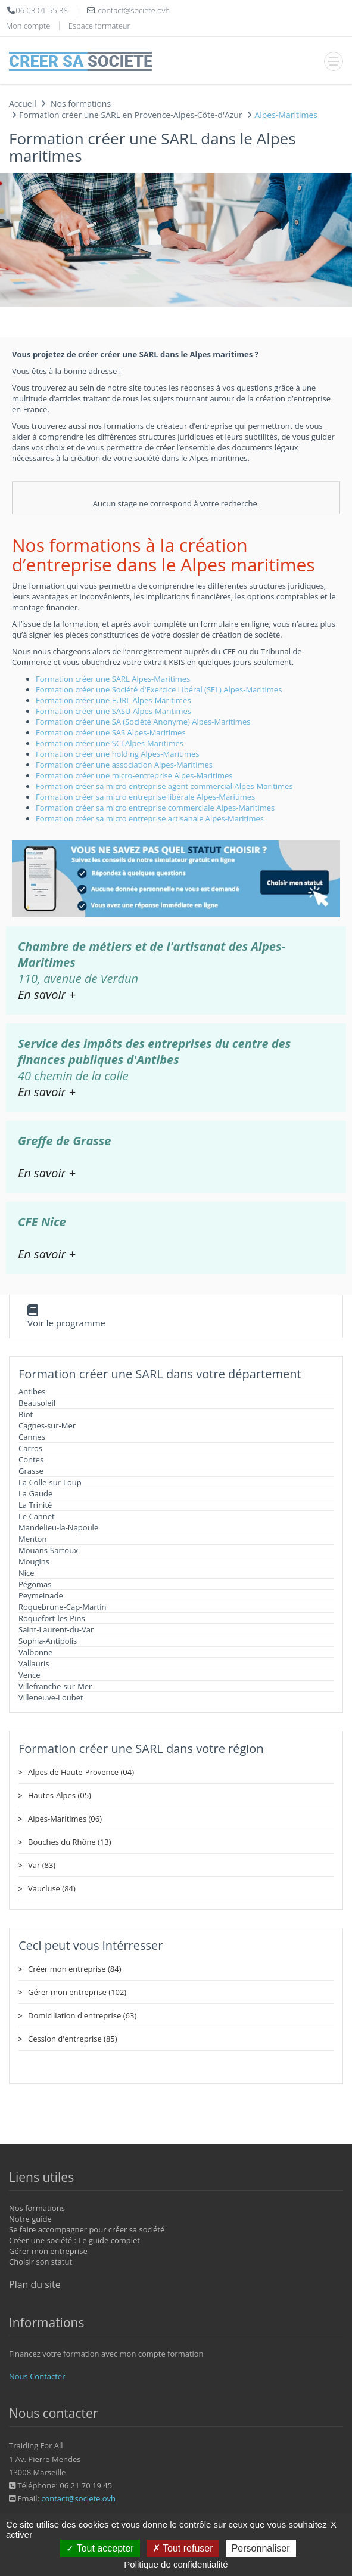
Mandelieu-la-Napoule (58, 1527)
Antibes (32, 1391)
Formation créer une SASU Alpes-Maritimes (113, 711)
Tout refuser (182, 2548)
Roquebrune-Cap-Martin (62, 1606)
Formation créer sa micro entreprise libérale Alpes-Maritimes (145, 796)
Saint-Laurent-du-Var (56, 1629)
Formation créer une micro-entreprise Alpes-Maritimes (134, 775)
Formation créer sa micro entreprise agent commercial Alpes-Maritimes (164, 786)
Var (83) (41, 1865)
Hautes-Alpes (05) (59, 1795)
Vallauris (33, 1663)
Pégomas (34, 1584)
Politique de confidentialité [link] (176, 2564)
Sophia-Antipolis (47, 1640)
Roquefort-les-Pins (51, 1618)
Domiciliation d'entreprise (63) (82, 2015)
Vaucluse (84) (52, 1888)
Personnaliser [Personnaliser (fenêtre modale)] (261, 2548)
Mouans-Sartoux (48, 1550)
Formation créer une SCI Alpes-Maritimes (109, 743)
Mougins (33, 1561)
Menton (32, 1538)
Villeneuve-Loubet (50, 1697)
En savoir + (47, 995)
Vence (29, 1674)
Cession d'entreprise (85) (72, 2038)
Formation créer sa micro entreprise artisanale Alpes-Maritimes (150, 818)
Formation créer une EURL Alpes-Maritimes (113, 700)
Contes (30, 1459)
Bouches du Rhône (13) (69, 1841)
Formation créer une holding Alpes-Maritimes (117, 754)
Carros (30, 1448)
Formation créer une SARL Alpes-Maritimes (113, 678)
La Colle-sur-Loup (50, 1482)
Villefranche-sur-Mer (55, 1686)
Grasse (30, 1470)
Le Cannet (36, 1516)
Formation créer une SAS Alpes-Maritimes (111, 732)
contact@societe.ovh (78, 2498)
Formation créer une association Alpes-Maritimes (124, 764)
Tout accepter (99, 2548)
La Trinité (35, 1504)
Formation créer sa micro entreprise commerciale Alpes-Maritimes (155, 807)
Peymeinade (40, 1595)
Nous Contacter (37, 2376)
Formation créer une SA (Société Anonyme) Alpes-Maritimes (143, 721)
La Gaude (35, 1493)
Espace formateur (99, 25)
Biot (25, 1414)
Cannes (31, 1436)
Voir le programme (66, 1323)
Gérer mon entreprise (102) (77, 1992)
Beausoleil (36, 1402)
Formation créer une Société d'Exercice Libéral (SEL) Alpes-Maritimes (159, 689)
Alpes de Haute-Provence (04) (81, 1772)
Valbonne (35, 1652)
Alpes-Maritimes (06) (65, 1818)
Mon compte (28, 25)
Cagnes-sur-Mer (47, 1425)
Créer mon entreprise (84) (74, 1968)
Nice (26, 1572)
